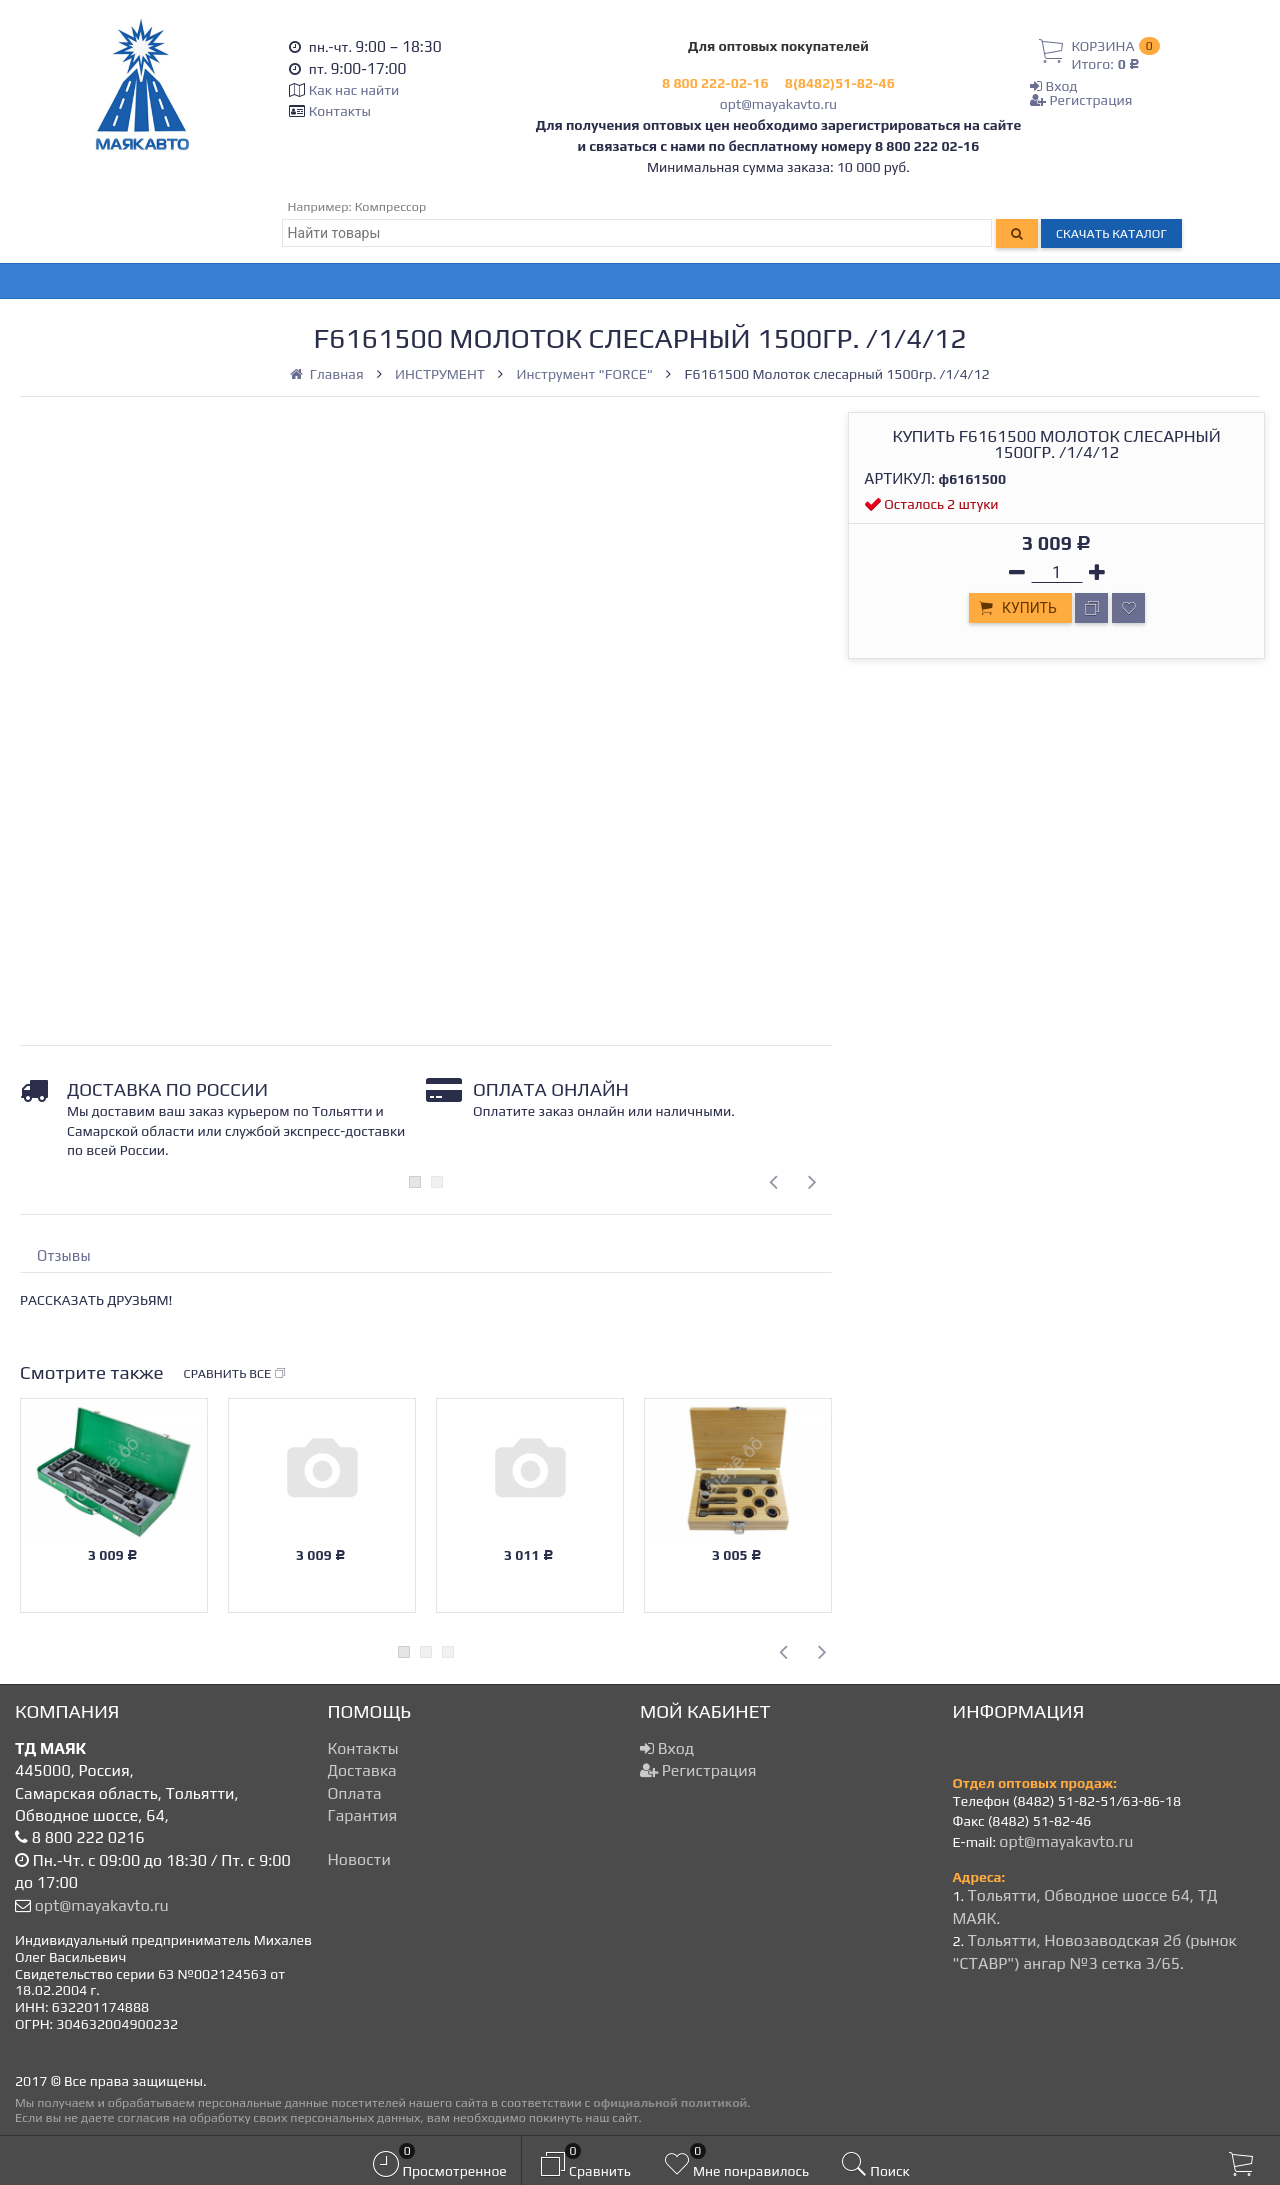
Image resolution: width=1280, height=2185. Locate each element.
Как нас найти (354, 90)
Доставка (362, 1770)
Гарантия (363, 1815)
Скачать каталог (1111, 233)
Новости (359, 1859)
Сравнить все (236, 1374)
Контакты (340, 111)
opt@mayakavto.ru (778, 104)
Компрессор (391, 206)
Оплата (355, 1793)
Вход (1053, 86)
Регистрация (1081, 100)
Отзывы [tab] (64, 1255)
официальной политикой (670, 2102)
